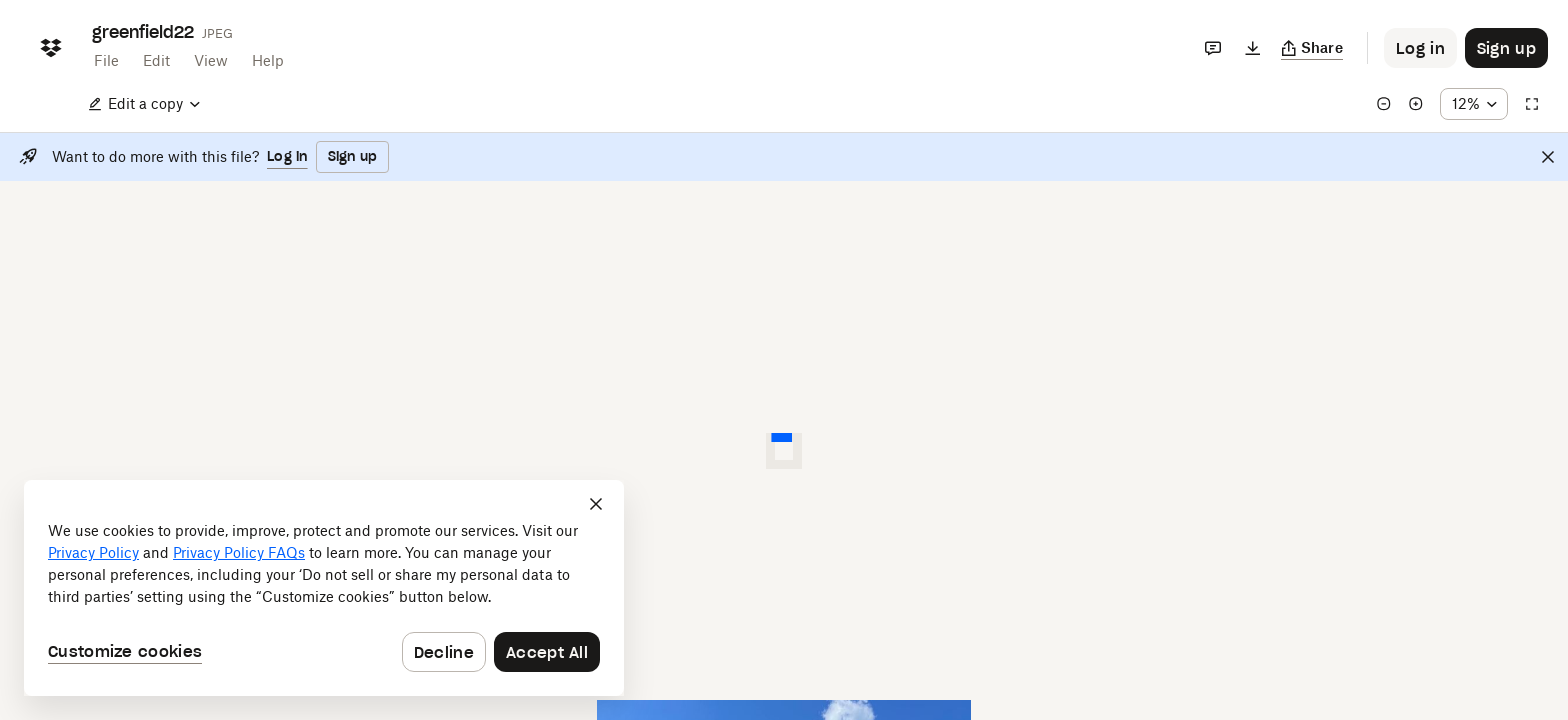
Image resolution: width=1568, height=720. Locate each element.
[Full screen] (1532, 104)
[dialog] (324, 588)
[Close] (1548, 157)
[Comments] (1213, 48)
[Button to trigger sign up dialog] (1506, 48)
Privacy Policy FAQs (239, 552)
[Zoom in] (1416, 104)
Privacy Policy (93, 552)
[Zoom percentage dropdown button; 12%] (1474, 104)
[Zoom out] (1384, 104)
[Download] (1253, 48)
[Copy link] (1312, 48)
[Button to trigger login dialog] (1420, 48)
